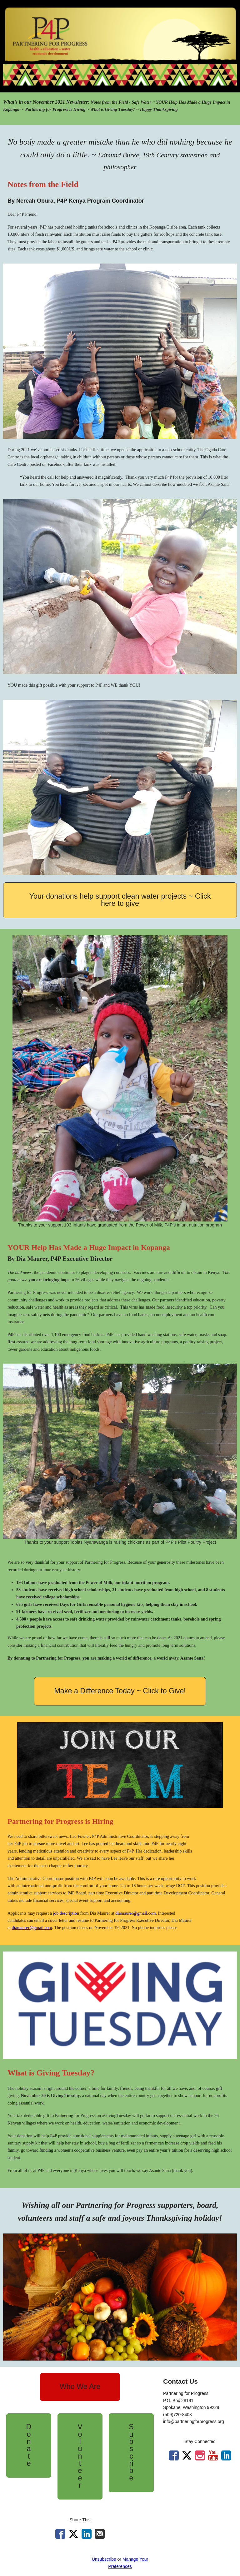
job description (66, 1913)
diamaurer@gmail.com (135, 1913)
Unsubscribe (104, 2559)
